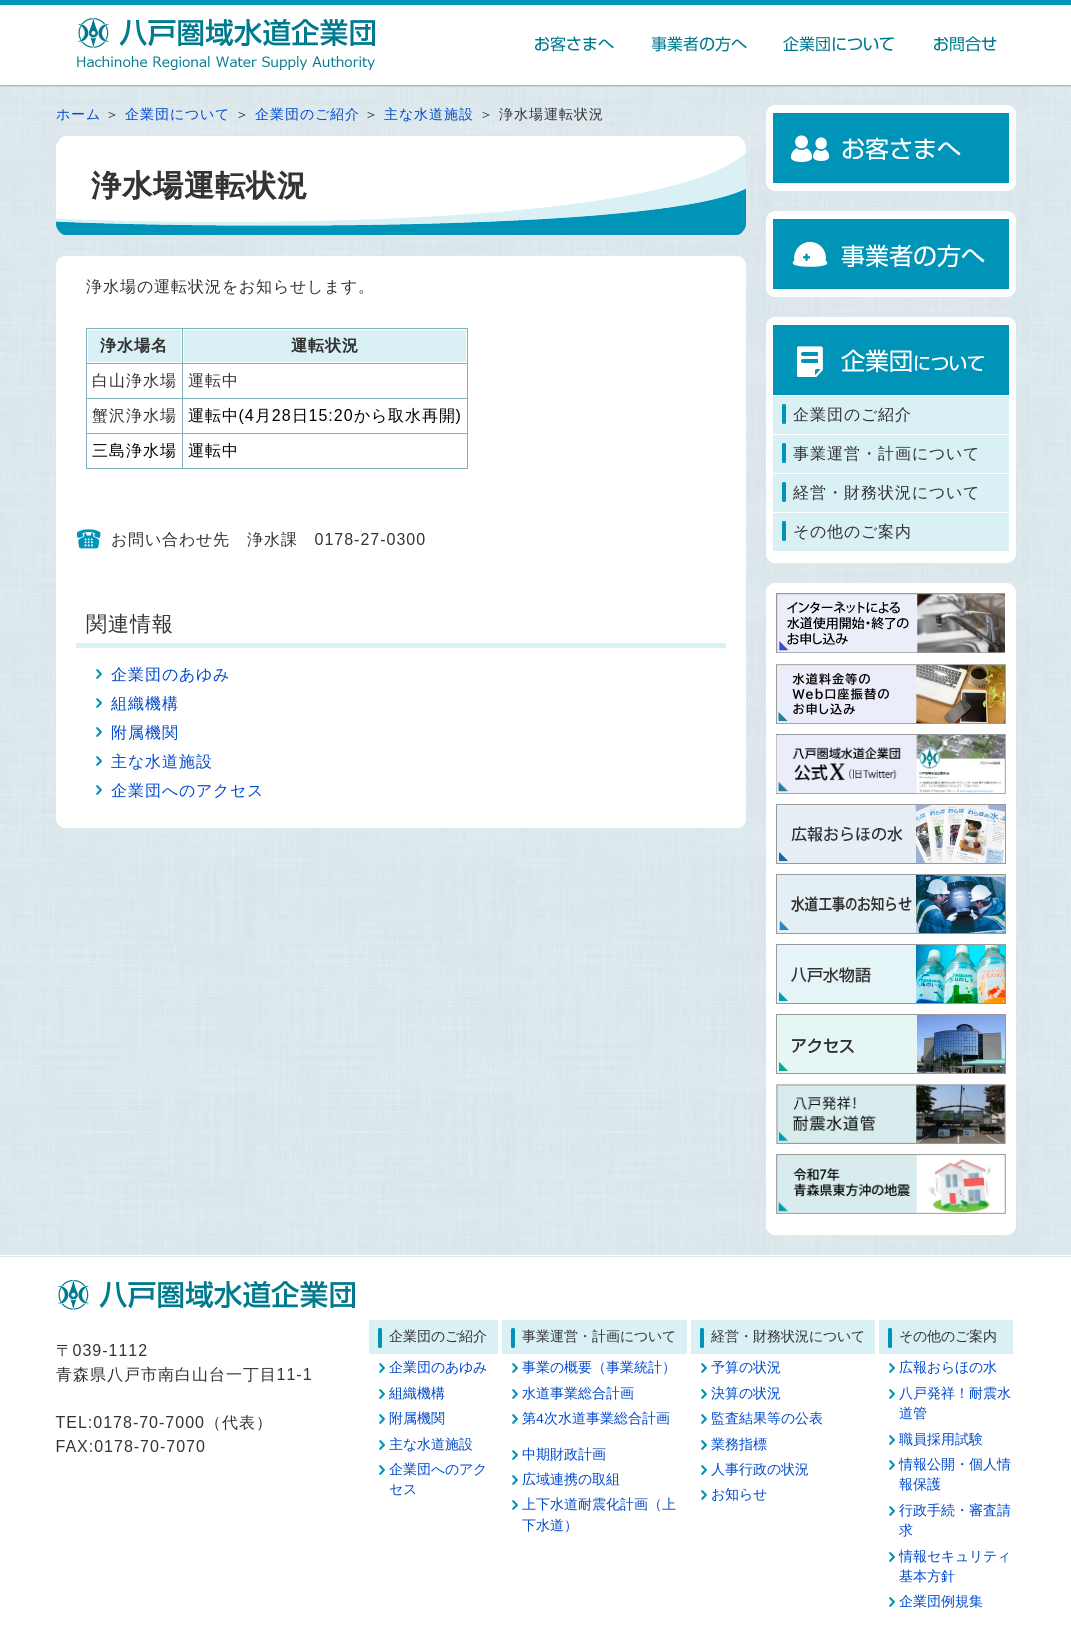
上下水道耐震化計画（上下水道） (599, 1514)
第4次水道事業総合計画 (596, 1418)
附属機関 (145, 732)
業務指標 (739, 1444)
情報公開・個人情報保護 (955, 1474)
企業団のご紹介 (307, 114)
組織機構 (145, 703)
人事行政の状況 (760, 1469)
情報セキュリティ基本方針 (955, 1566)
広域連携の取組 (571, 1479)
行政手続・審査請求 (955, 1520)
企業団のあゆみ (170, 674)
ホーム (78, 114)
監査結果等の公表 (767, 1418)
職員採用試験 (941, 1439)
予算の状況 (746, 1367)
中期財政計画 (564, 1454)
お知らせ (739, 1494)
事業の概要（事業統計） (599, 1367)
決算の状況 (746, 1393)
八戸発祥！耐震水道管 (955, 1403)
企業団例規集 (941, 1601)
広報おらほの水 (948, 1367)
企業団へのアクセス (187, 790)
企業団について (177, 114)
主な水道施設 (429, 114)
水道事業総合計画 (578, 1393)
